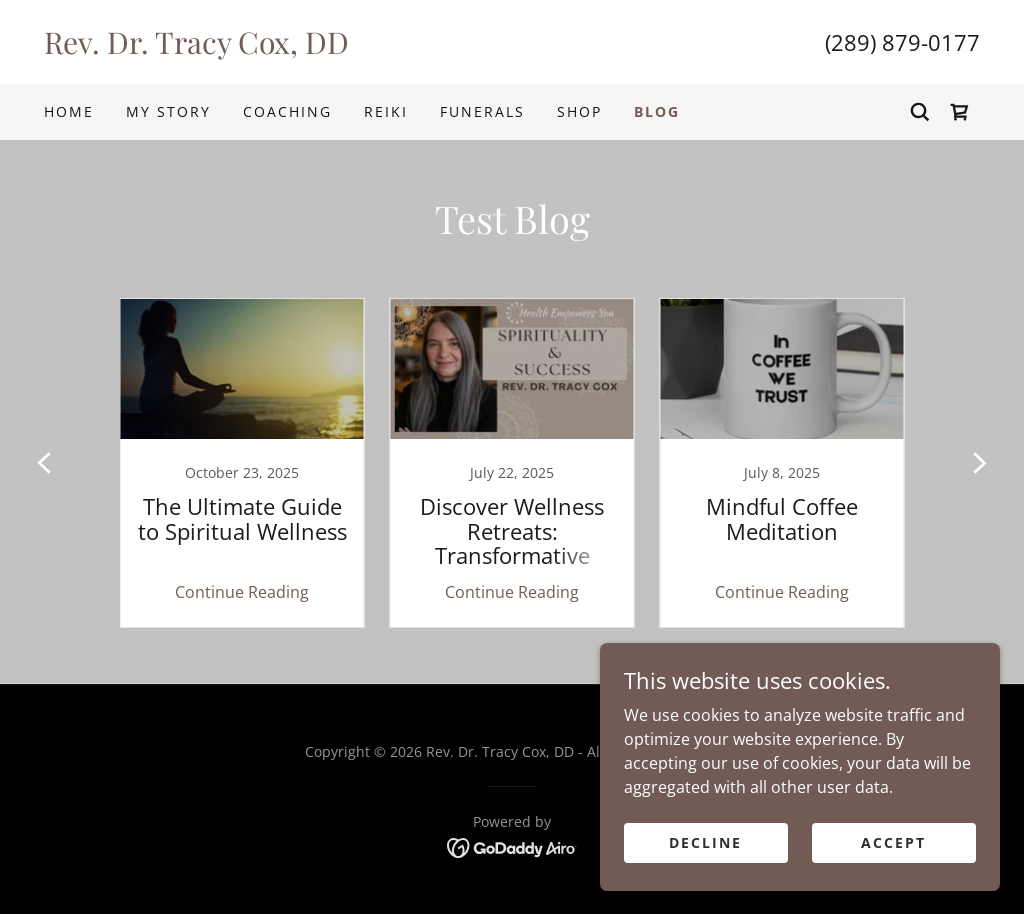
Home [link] (69, 111)
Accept (893, 842)
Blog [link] (657, 111)
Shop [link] (579, 111)
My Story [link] (168, 111)
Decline (705, 842)
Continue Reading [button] (242, 592)
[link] (278, 48)
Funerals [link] (482, 111)
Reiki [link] (386, 111)
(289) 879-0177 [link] (902, 42)
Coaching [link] (287, 111)
